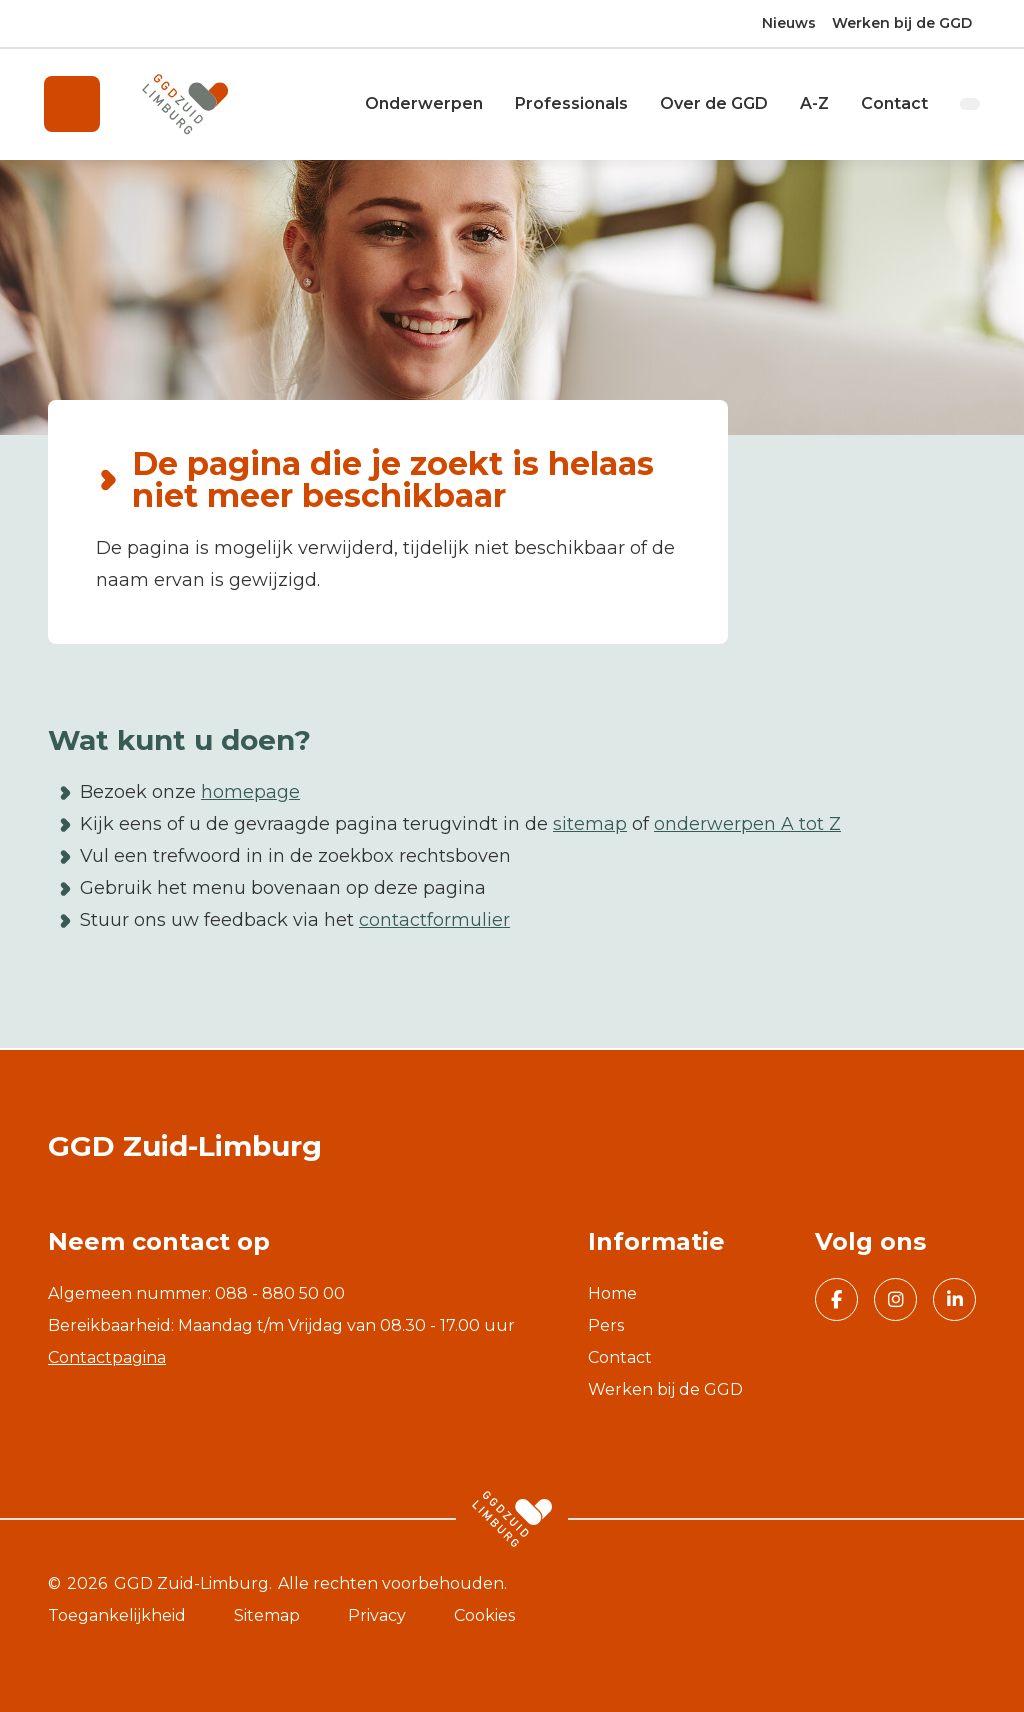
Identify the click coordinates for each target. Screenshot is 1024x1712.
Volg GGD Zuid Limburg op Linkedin (948, 1302)
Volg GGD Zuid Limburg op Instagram (889, 1302)
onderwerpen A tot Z (747, 826)
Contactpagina (107, 1357)
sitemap (590, 826)
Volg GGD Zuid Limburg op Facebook (828, 1302)
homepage (250, 794)
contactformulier (434, 922)
